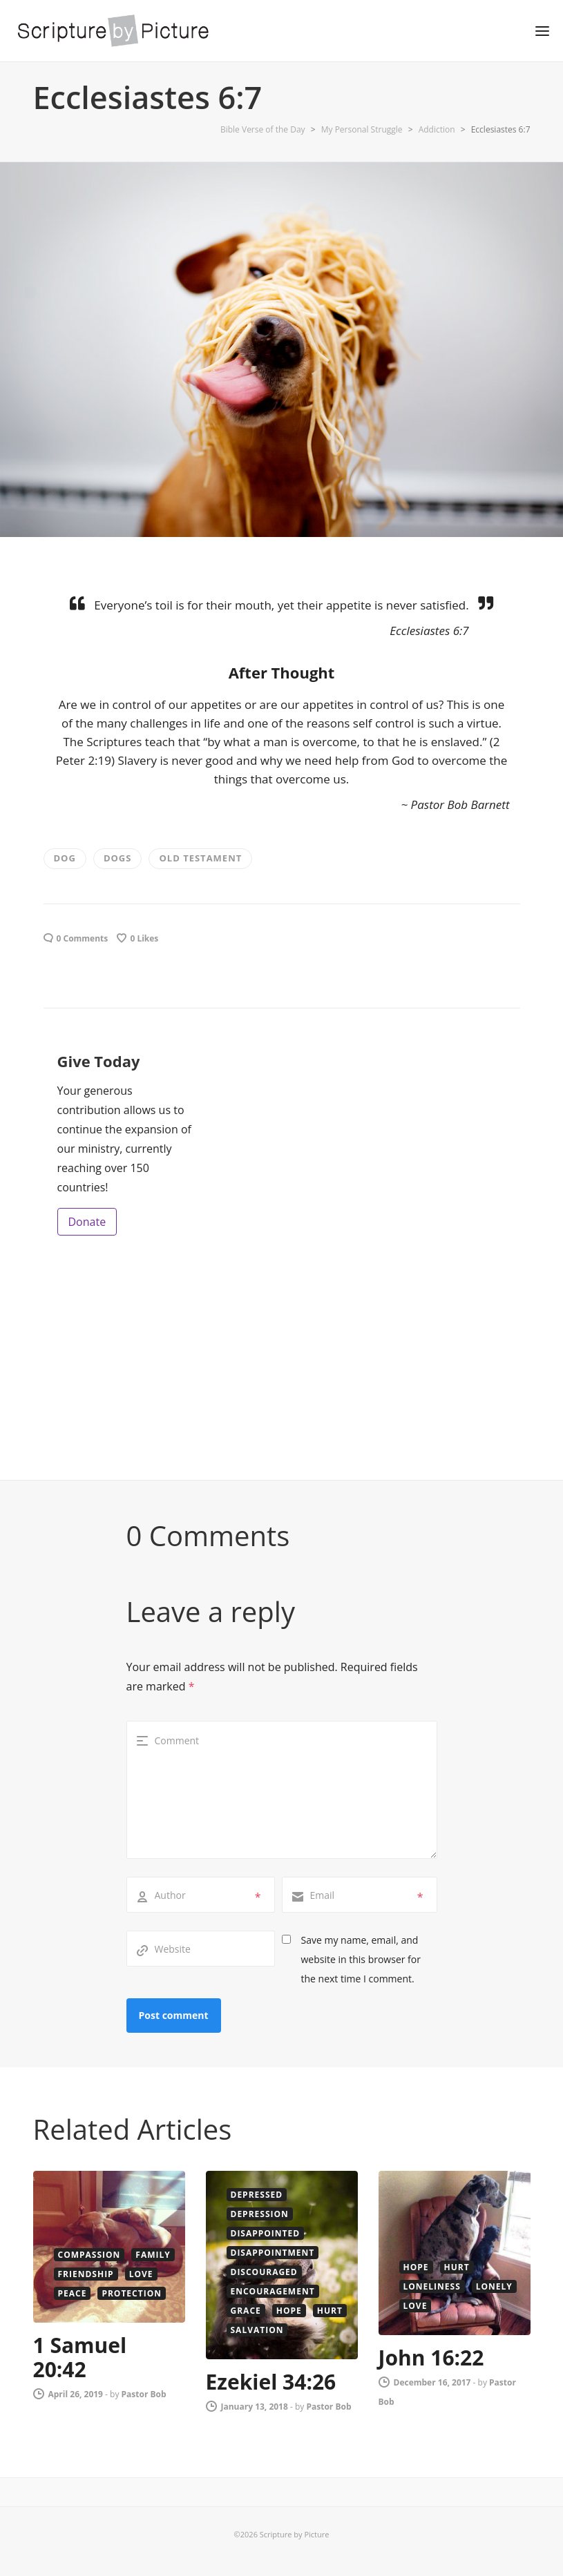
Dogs (118, 858)
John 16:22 (431, 2357)
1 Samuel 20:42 (80, 2357)
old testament (200, 858)
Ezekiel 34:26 (271, 2382)
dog (65, 858)
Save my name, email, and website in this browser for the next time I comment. (361, 1959)
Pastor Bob (144, 2394)
